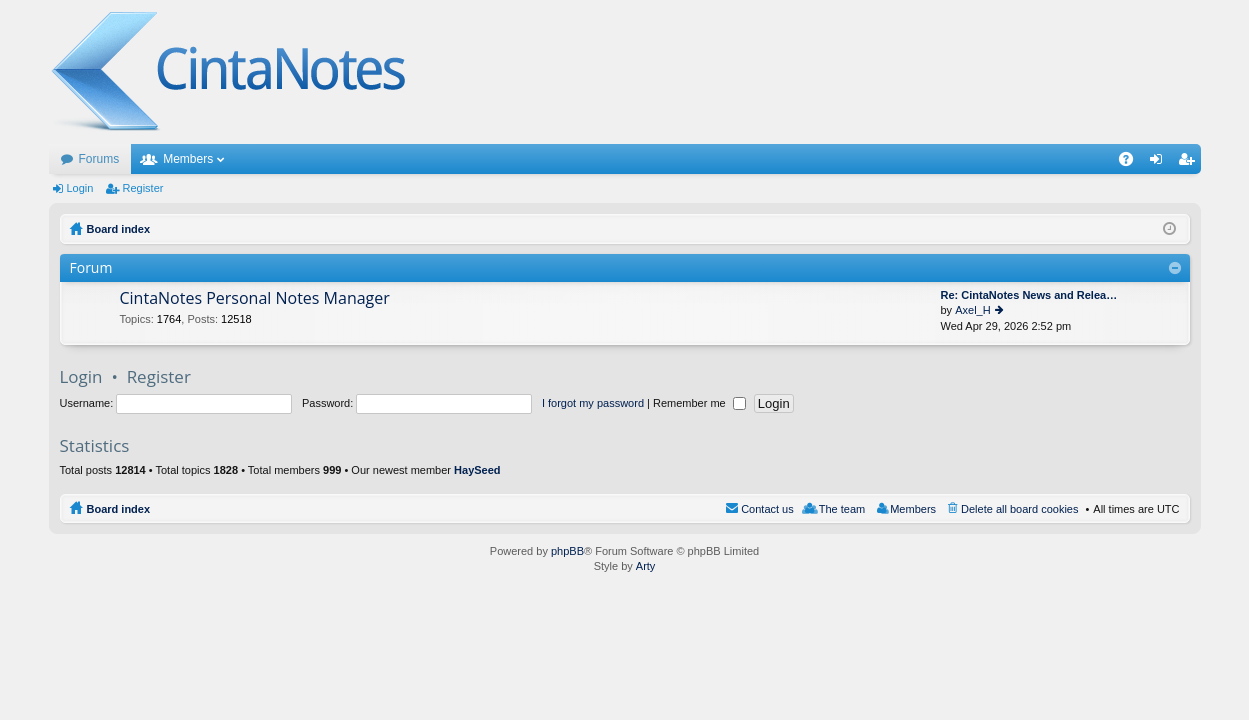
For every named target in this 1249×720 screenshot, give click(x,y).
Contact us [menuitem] (767, 509)
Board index (119, 509)
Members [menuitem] (913, 509)
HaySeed (477, 470)
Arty (646, 566)
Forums (99, 159)
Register (142, 188)
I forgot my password (593, 403)
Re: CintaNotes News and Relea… (1029, 295)
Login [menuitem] (1159, 163)
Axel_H (972, 310)
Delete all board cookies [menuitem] (1019, 509)
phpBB (567, 551)
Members (188, 159)
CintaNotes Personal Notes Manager (255, 299)
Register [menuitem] (1189, 163)
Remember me (699, 403)
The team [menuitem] (842, 509)
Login (80, 188)
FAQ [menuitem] (1131, 163)
